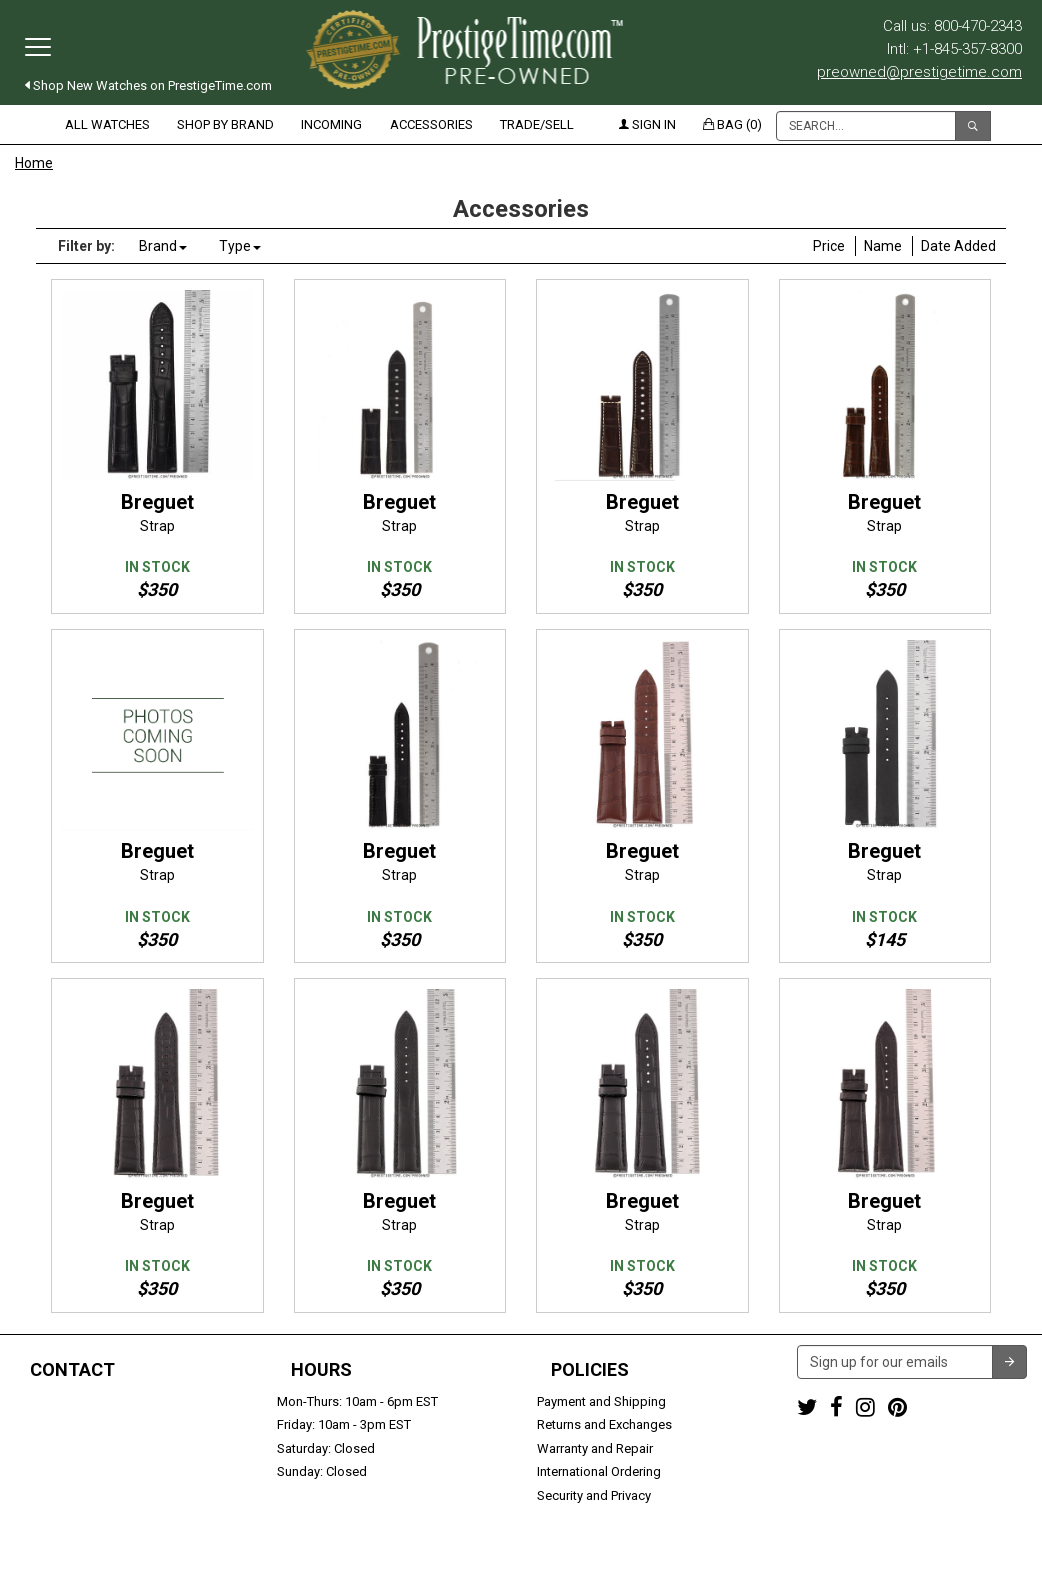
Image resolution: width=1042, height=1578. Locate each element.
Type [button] (240, 246)
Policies (590, 1370)
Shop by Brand (225, 124)
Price (829, 246)
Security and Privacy (594, 1495)
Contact (72, 1370)
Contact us (47, 1495)
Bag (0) (732, 124)
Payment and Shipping (601, 1401)
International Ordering (599, 1471)
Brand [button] (163, 246)
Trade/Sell (537, 124)
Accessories (431, 124)
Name (883, 246)
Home (34, 163)
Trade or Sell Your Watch (86, 1471)
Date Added (958, 246)
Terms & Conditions (618, 1553)
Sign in (647, 124)
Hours (321, 1370)
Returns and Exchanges (604, 1424)
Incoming (331, 124)
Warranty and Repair (595, 1448)
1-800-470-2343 (60, 1401)
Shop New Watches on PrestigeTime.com (148, 85)
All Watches (107, 124)
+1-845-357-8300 (64, 1424)
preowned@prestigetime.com (919, 72)
